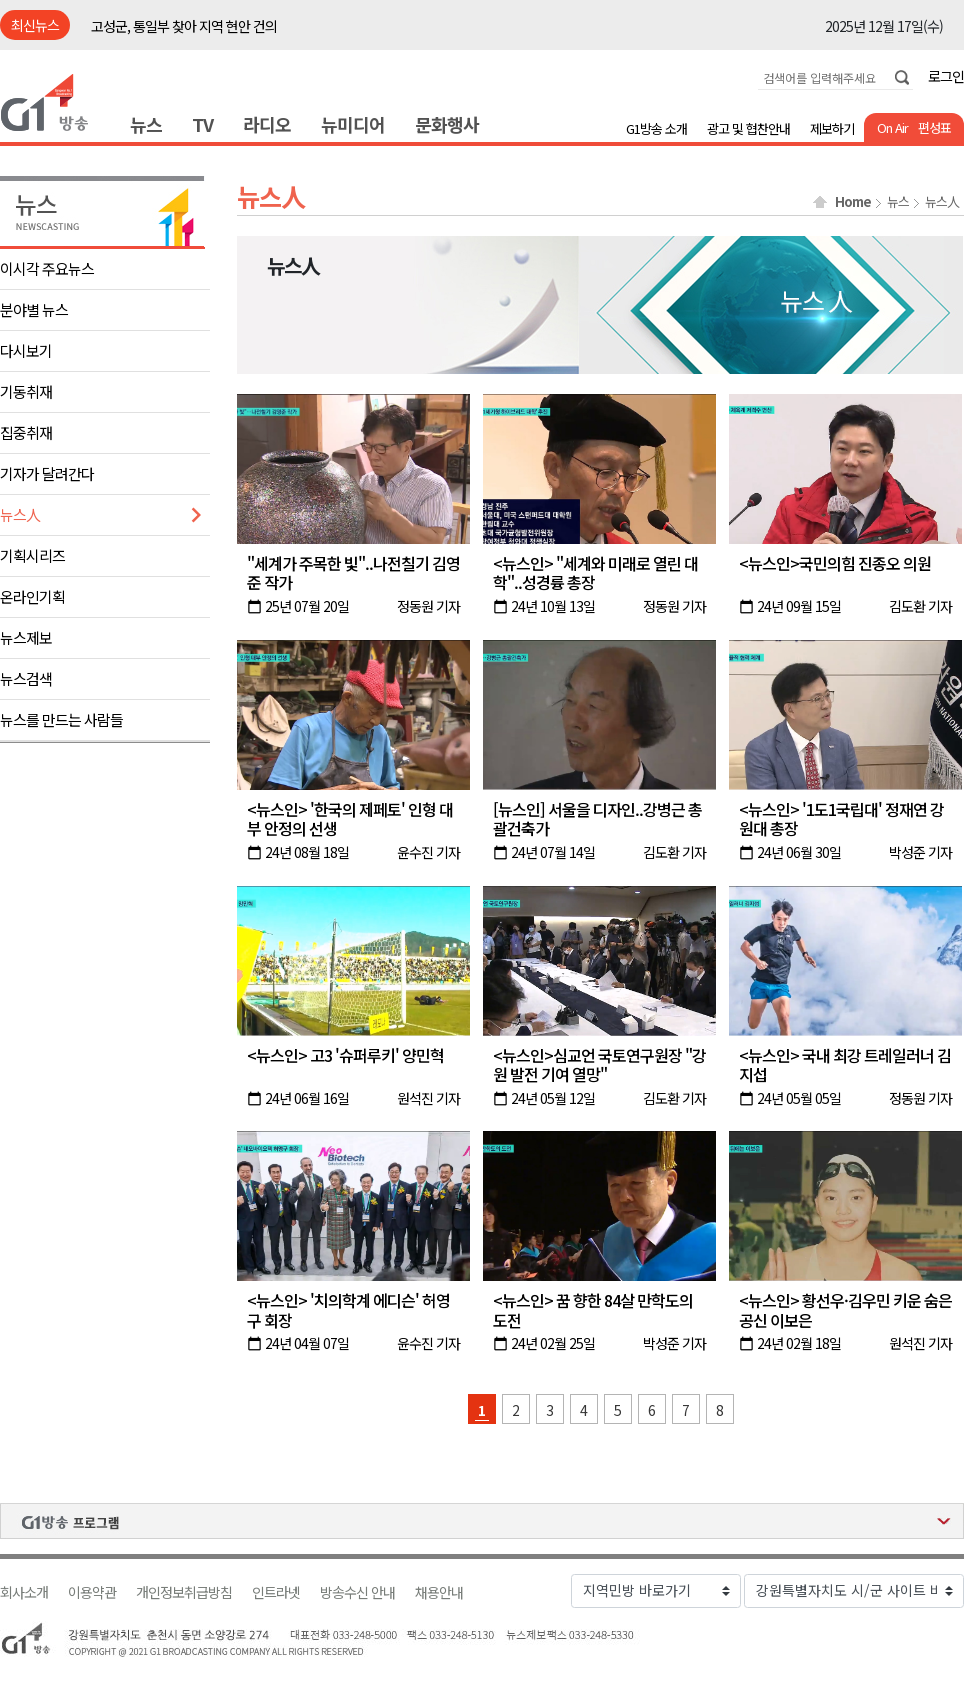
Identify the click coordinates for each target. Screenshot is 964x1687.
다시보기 (26, 350)
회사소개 (24, 1592)
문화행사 (447, 124)
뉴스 (146, 124)
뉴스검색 (26, 678)
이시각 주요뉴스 (47, 268)
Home (853, 202)
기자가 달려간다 (47, 473)
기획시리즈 (32, 555)
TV (202, 124)
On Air (892, 127)
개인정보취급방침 (184, 1592)
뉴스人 (20, 514)
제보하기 (832, 128)
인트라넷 (276, 1592)
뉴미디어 (353, 124)
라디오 (267, 124)
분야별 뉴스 (34, 309)
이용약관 (92, 1592)
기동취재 (26, 391)
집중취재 (26, 432)
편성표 (934, 127)
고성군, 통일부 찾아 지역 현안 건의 (184, 26)
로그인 (946, 76)
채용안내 (439, 1592)
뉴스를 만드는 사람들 (61, 719)
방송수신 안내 (357, 1592)
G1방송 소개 (656, 128)
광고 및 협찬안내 (748, 128)
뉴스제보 (26, 637)
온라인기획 (32, 596)
